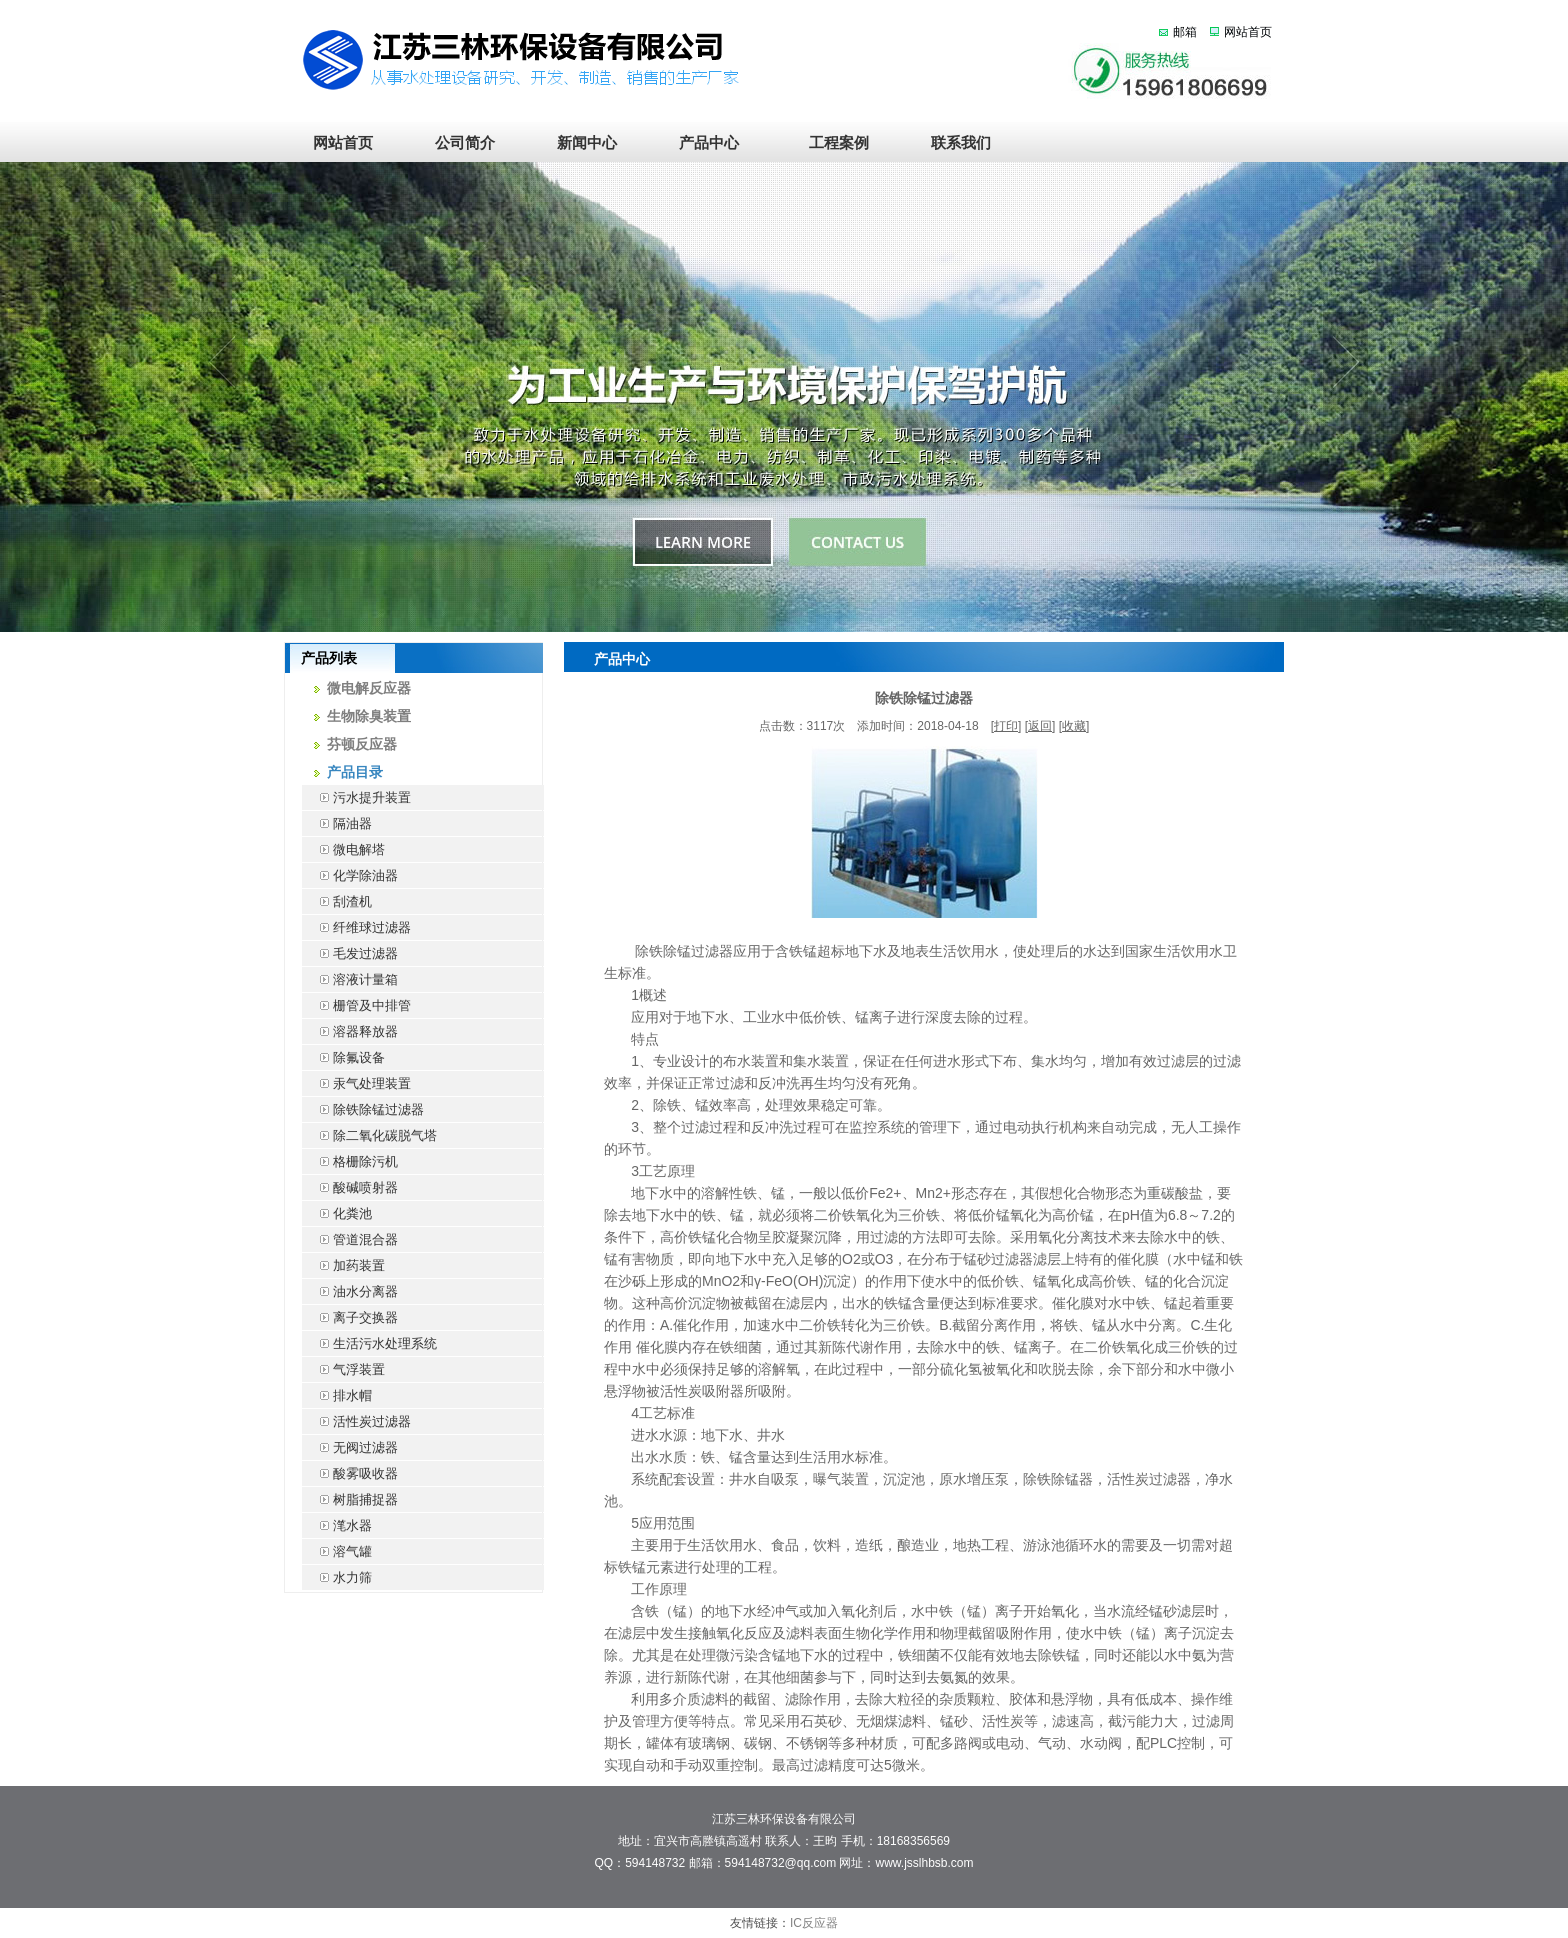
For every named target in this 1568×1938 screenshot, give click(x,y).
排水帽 (337, 1395)
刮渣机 (337, 901)
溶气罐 (337, 1551)
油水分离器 (350, 1291)
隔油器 (337, 823)
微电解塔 (343, 849)
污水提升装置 (356, 797)
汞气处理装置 (356, 1083)
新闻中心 (587, 143)
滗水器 (337, 1525)
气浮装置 (343, 1369)
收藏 (1074, 726)
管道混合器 (350, 1239)
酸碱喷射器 (350, 1187)
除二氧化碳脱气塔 (369, 1135)
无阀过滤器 (350, 1447)
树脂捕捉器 (350, 1499)
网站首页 (1248, 32)
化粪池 (337, 1213)
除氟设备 (343, 1057)
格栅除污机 (350, 1161)
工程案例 (831, 143)
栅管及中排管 (356, 1005)
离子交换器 (350, 1317)
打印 (1006, 726)
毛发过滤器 (350, 953)
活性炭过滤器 (356, 1421)
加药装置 (343, 1265)
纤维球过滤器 (356, 927)
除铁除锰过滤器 (363, 1109)
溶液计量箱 (350, 979)
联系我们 (953, 143)
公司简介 (465, 143)
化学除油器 (350, 875)
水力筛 (337, 1577)
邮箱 (1185, 32)
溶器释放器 (350, 1031)
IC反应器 (814, 1923)
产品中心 (709, 143)
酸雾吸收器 (350, 1473)
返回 (1040, 726)
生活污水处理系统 (369, 1343)
